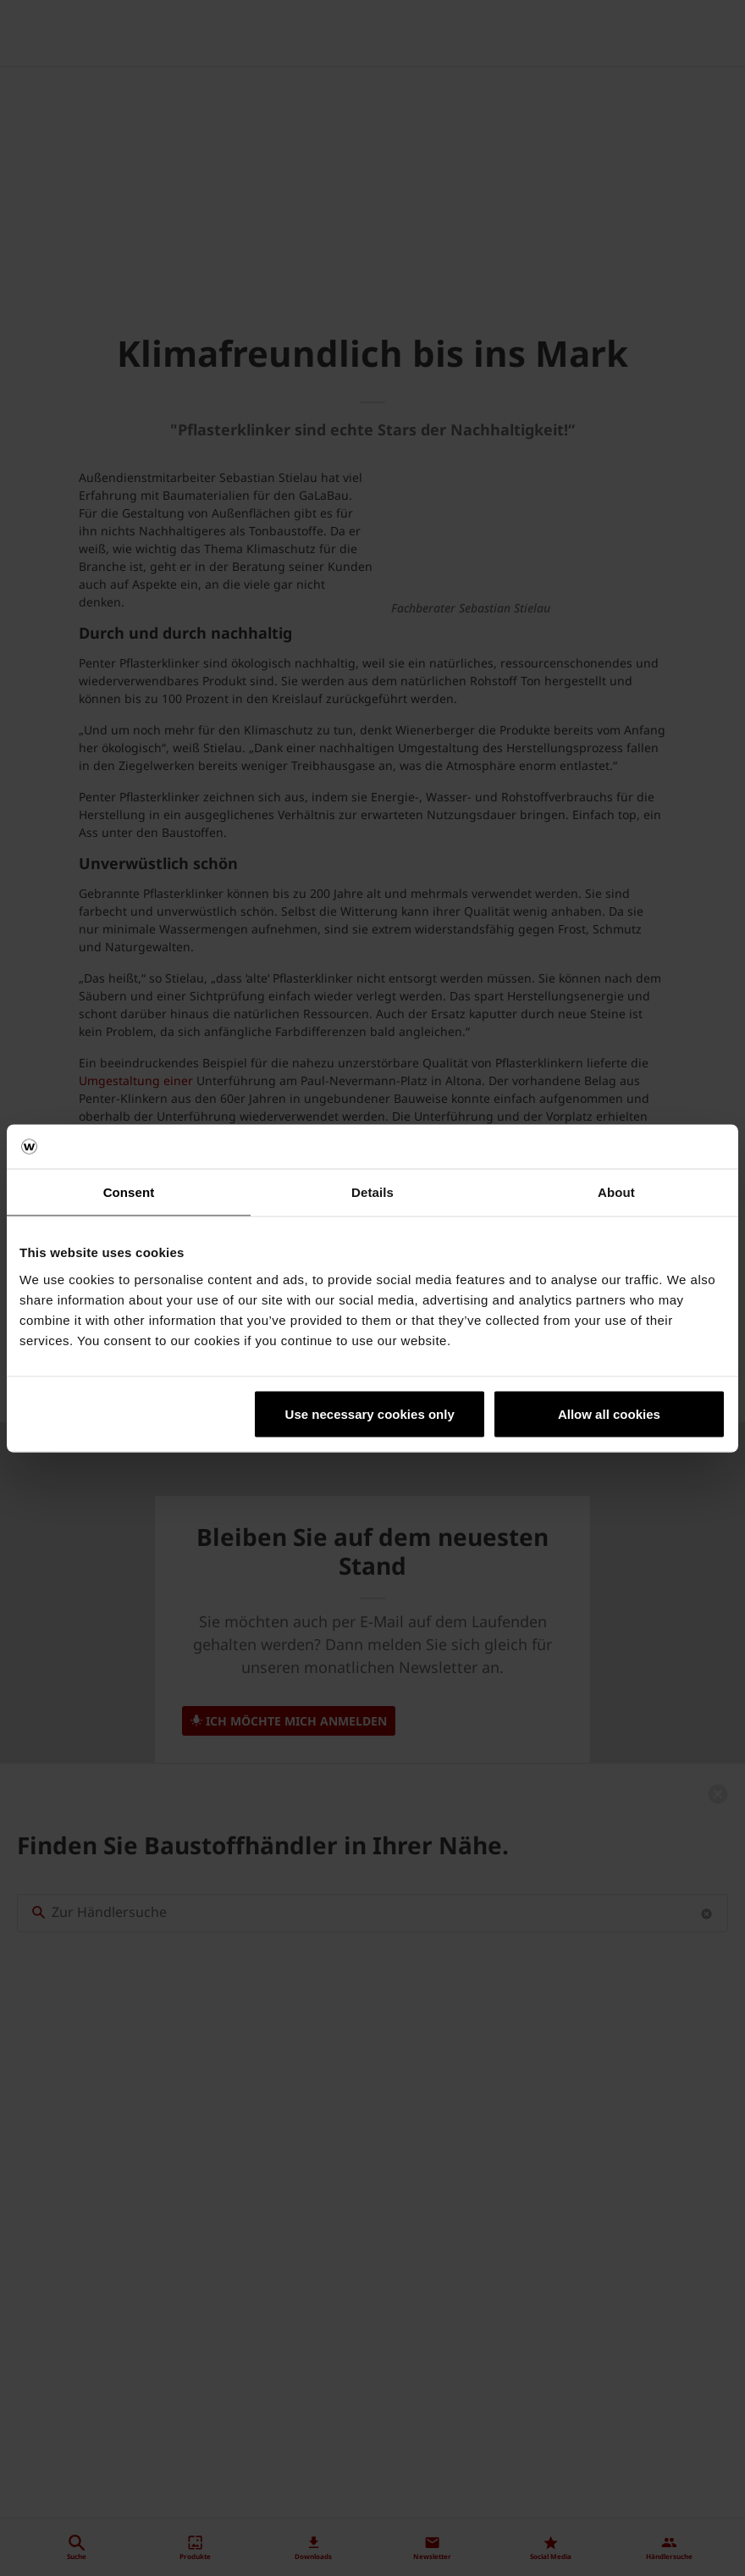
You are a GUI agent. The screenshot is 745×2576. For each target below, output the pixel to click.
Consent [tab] (129, 1192)
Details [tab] (372, 1192)
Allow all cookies (609, 1413)
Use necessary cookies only (370, 1413)
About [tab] (616, 1192)
